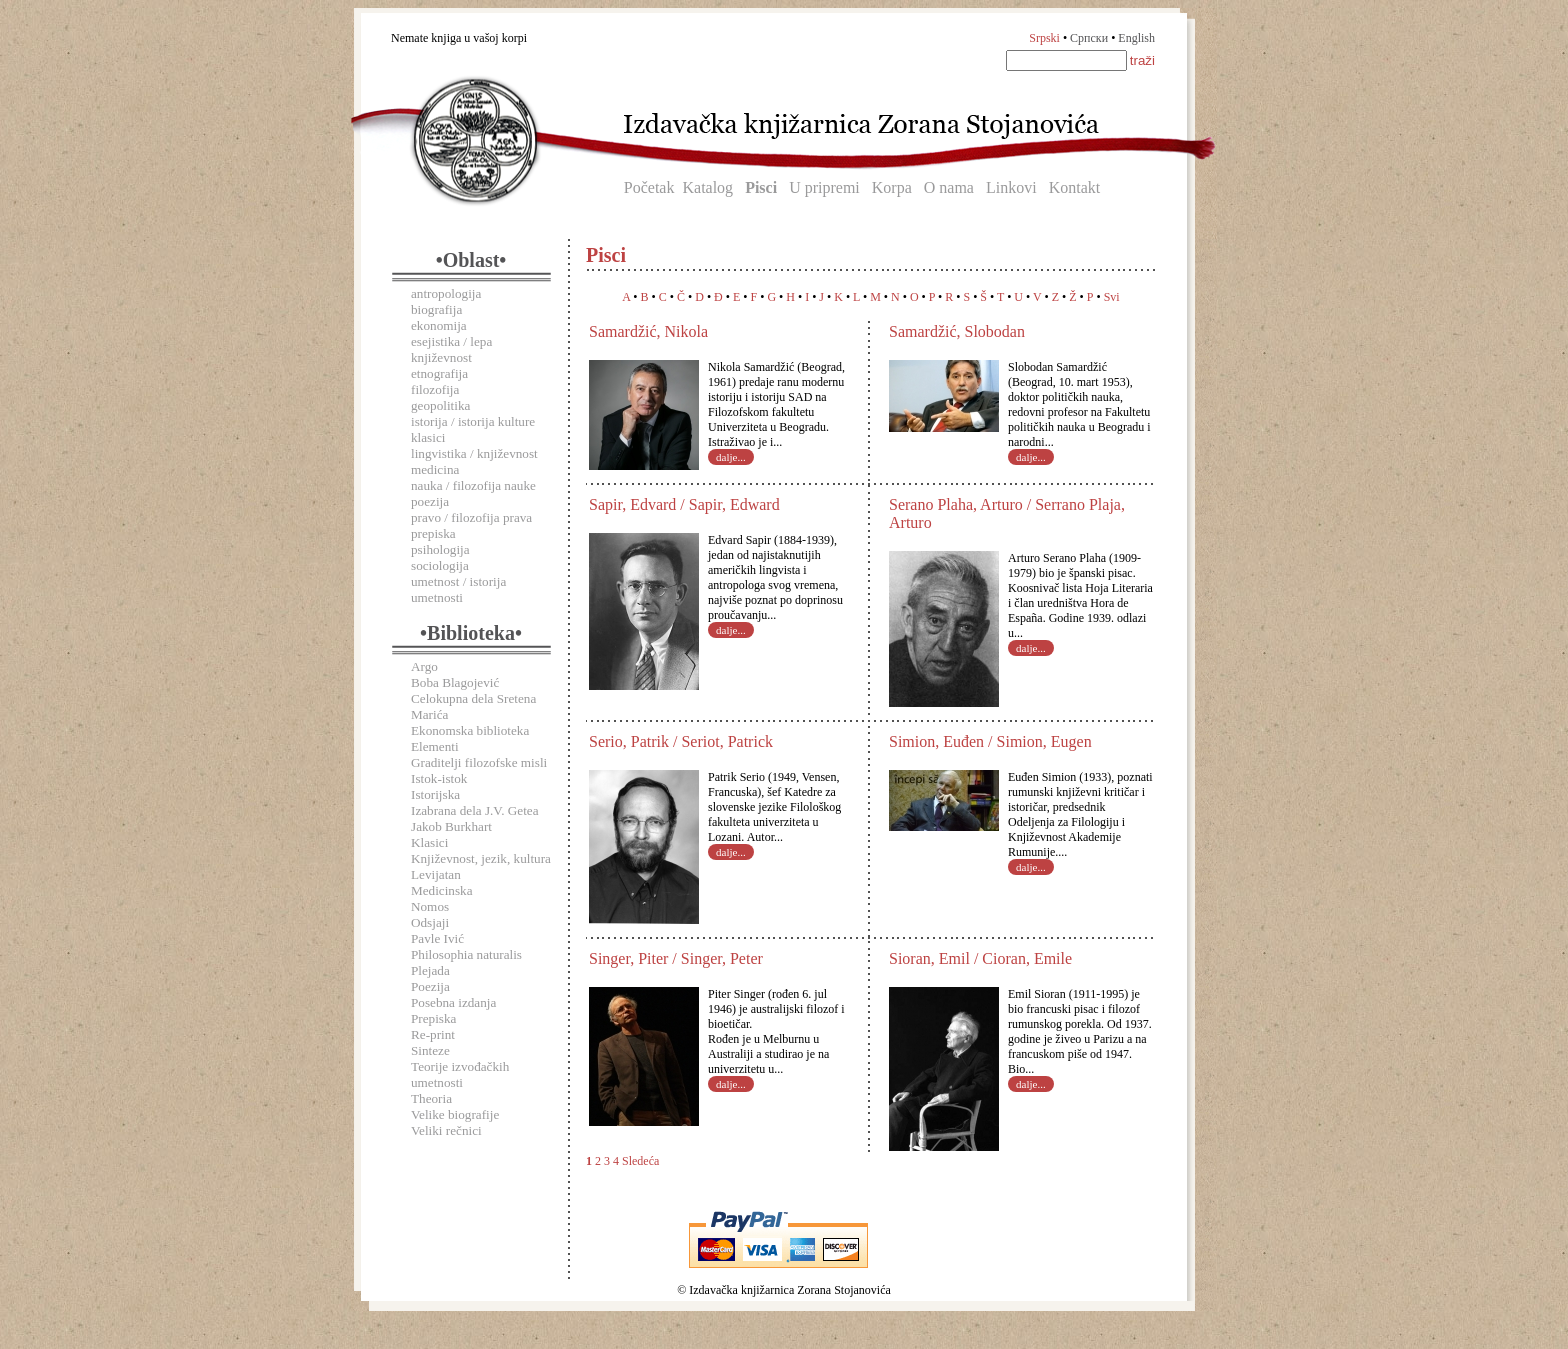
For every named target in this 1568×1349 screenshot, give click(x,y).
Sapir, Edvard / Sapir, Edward (684, 504)
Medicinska (442, 890)
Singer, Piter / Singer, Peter (676, 958)
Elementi (435, 746)
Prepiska (433, 1018)
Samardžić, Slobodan (957, 331)
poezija (430, 501)
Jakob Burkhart (451, 826)
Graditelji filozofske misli (479, 762)
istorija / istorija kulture (473, 421)
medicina (435, 469)
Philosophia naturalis (466, 954)
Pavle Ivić (437, 938)
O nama (949, 187)
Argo (424, 666)
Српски (1089, 38)
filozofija (435, 389)
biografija (436, 309)
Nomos (430, 906)
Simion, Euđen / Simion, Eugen (990, 741)
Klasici (429, 842)
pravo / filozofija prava (471, 517)
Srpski (1044, 38)
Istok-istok (439, 778)
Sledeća (640, 1161)
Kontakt (1075, 187)
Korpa (892, 187)
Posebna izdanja (453, 1002)
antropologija (446, 293)
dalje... (731, 457)
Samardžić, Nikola (648, 331)
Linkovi (1011, 187)
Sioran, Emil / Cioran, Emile (980, 958)
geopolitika (440, 405)
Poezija (430, 986)
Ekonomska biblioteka (470, 730)
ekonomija (439, 325)
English (1136, 38)
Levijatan (436, 874)
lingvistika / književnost (474, 453)
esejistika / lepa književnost (451, 349)
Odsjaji (430, 922)
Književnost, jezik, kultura (481, 858)
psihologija (440, 549)
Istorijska (435, 794)
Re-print (433, 1034)
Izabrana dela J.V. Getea (475, 810)
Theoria (431, 1098)
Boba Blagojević (455, 682)
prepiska (433, 533)
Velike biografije (455, 1114)
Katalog (707, 187)
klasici (428, 437)
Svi (1112, 297)
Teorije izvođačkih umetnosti (460, 1074)
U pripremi (824, 187)
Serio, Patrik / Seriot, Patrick (681, 741)
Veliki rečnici (446, 1130)
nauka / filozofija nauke (473, 485)
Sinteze (430, 1050)
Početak (649, 187)
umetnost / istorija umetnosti (458, 589)
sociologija (440, 565)
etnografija (439, 373)
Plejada (430, 970)
